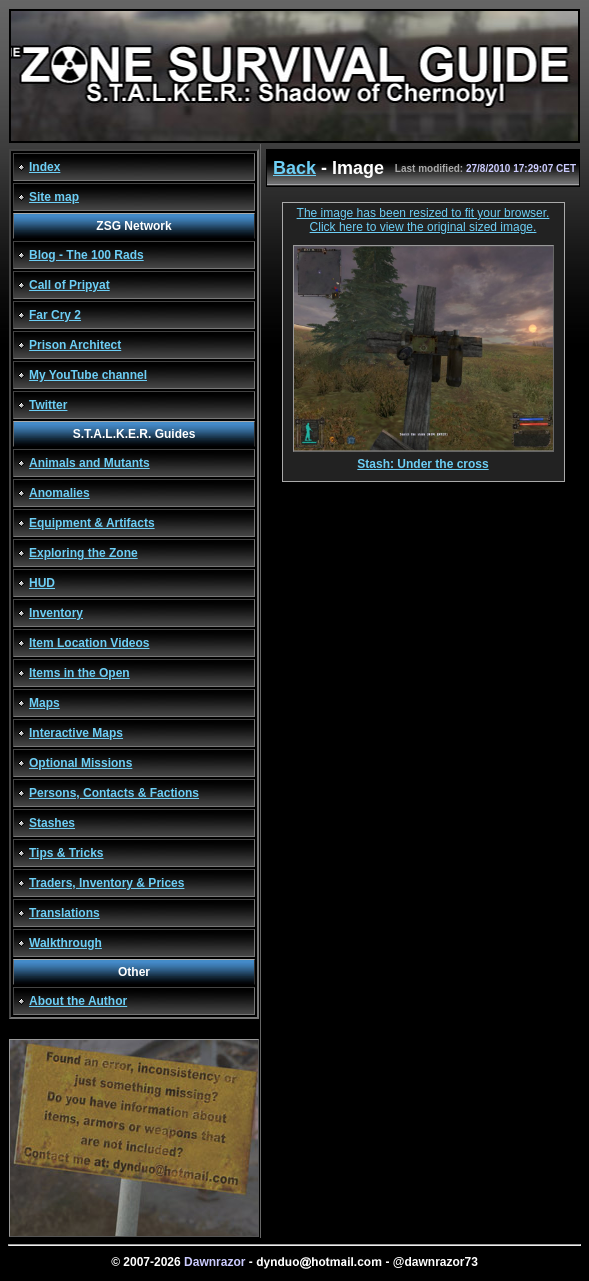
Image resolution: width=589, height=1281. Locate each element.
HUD (42, 583)
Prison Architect (75, 345)
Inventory (56, 613)
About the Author (78, 1001)
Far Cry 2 (55, 315)
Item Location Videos (89, 643)
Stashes (52, 823)
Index (44, 167)
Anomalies (59, 493)
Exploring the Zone (83, 553)
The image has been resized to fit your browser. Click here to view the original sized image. (423, 220)
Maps (44, 703)
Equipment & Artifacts (92, 523)
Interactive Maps (76, 733)
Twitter (48, 405)
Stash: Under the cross (423, 458)
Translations (64, 913)
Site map (54, 197)
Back (294, 168)
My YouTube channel (88, 375)
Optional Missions (80, 763)
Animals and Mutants (89, 463)
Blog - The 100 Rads (86, 255)
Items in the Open (79, 673)
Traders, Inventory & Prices (106, 883)
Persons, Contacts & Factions (114, 793)
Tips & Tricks (66, 853)
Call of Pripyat (69, 285)
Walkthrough (65, 943)
